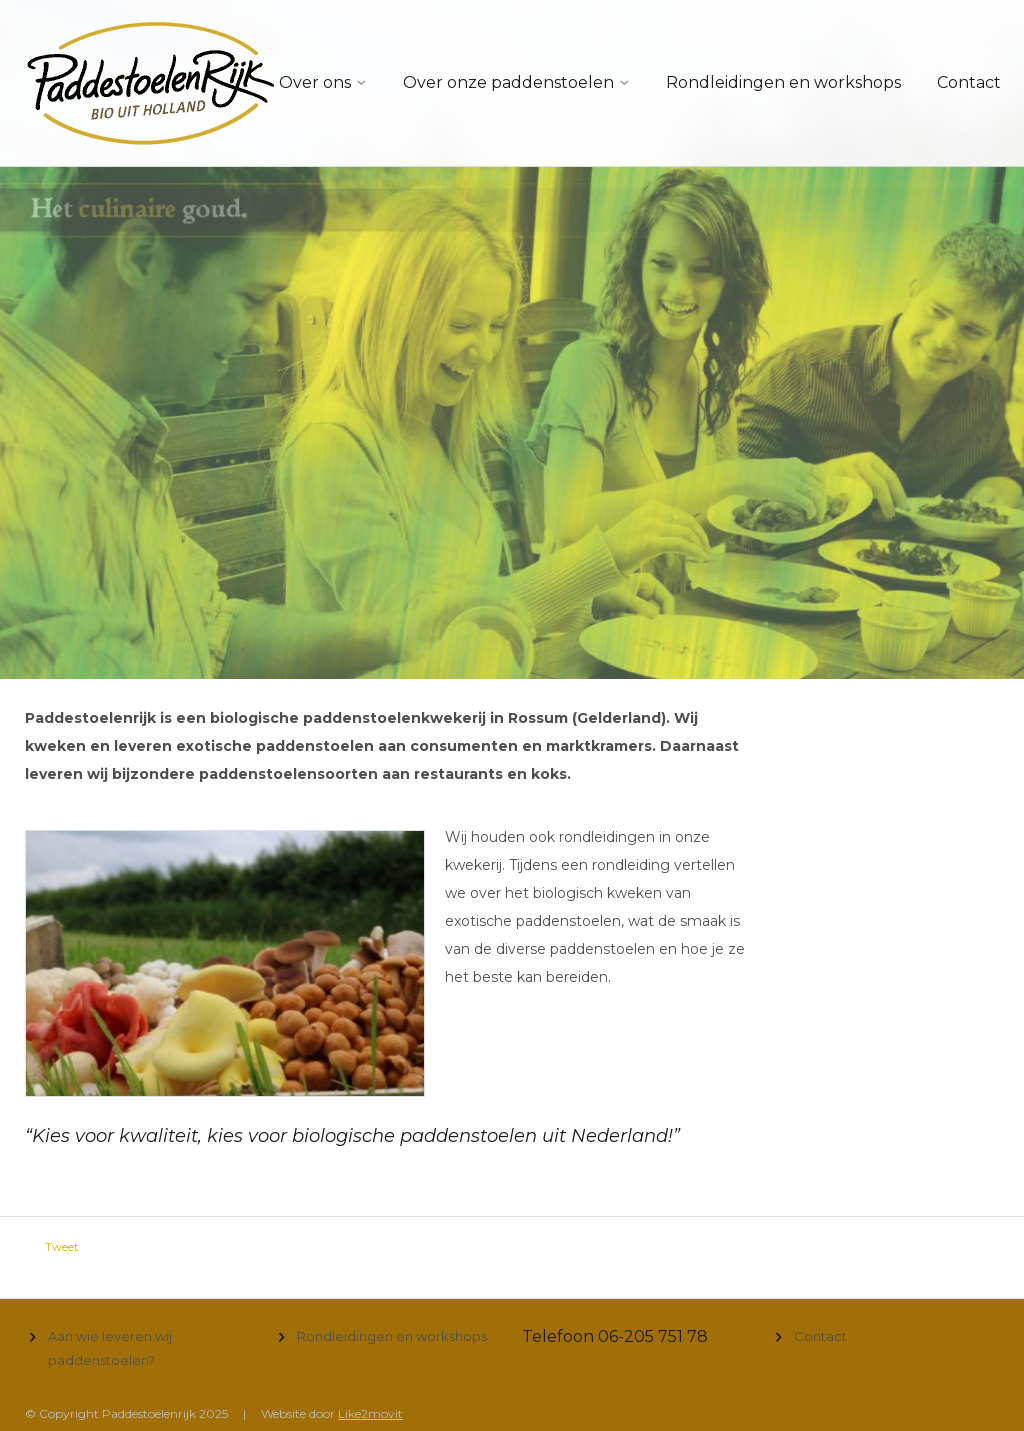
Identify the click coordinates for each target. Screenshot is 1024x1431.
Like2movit (370, 1413)
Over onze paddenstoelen (508, 82)
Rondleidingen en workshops (783, 82)
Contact (969, 82)
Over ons (315, 82)
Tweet (61, 1247)
